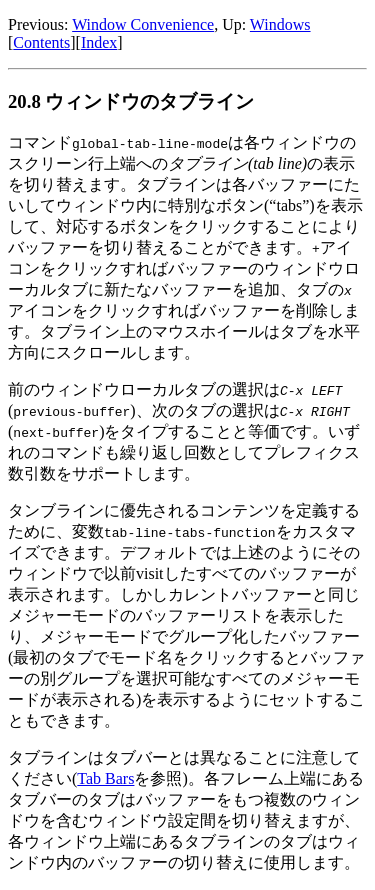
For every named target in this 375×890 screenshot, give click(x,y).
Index (99, 42)
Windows (280, 24)
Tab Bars (105, 778)
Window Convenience (143, 24)
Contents (41, 42)
